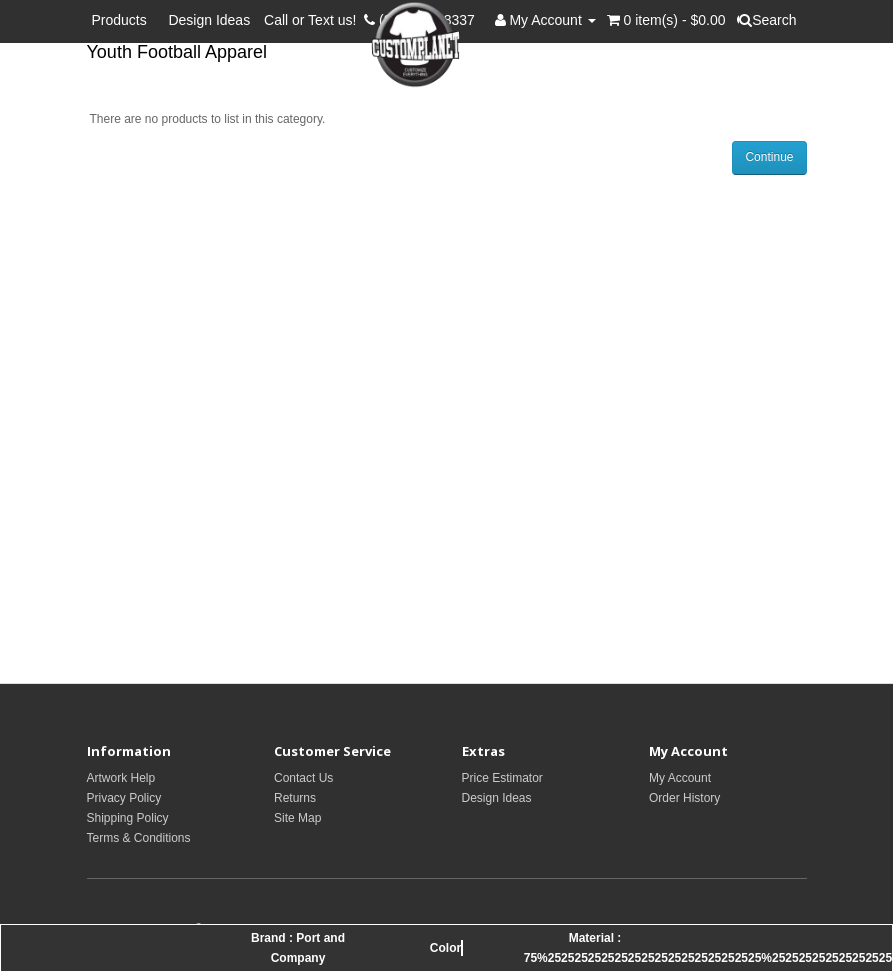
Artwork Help (121, 778)
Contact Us (303, 778)
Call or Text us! (314, 20)
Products (123, 20)
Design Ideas (209, 20)
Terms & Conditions (139, 838)
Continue (769, 157)
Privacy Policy (124, 798)
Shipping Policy (128, 818)
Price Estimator (502, 778)
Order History (684, 798)
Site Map (297, 818)
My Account (680, 778)
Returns (295, 798)
